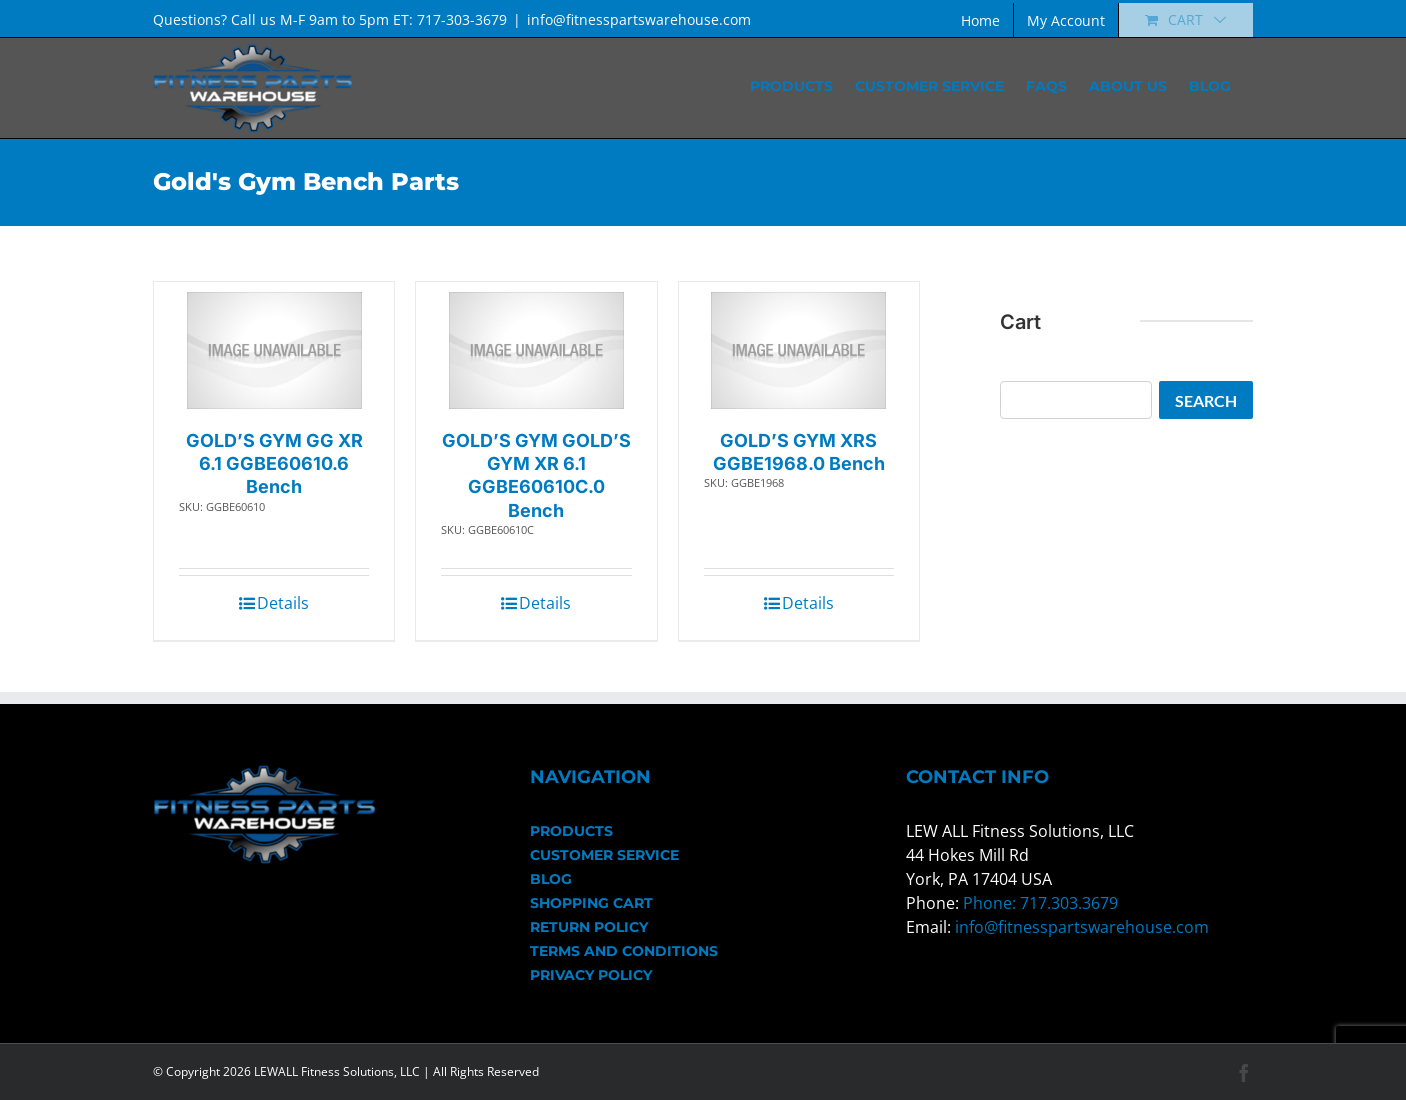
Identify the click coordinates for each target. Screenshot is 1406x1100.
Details (283, 603)
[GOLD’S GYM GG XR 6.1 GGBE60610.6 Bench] (274, 350)
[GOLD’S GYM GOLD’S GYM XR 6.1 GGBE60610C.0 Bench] (536, 350)
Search (1206, 400)
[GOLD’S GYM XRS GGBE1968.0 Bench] (798, 350)
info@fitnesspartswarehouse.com (639, 19)
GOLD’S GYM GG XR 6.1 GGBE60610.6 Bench (274, 464)
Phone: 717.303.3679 (1040, 903)
